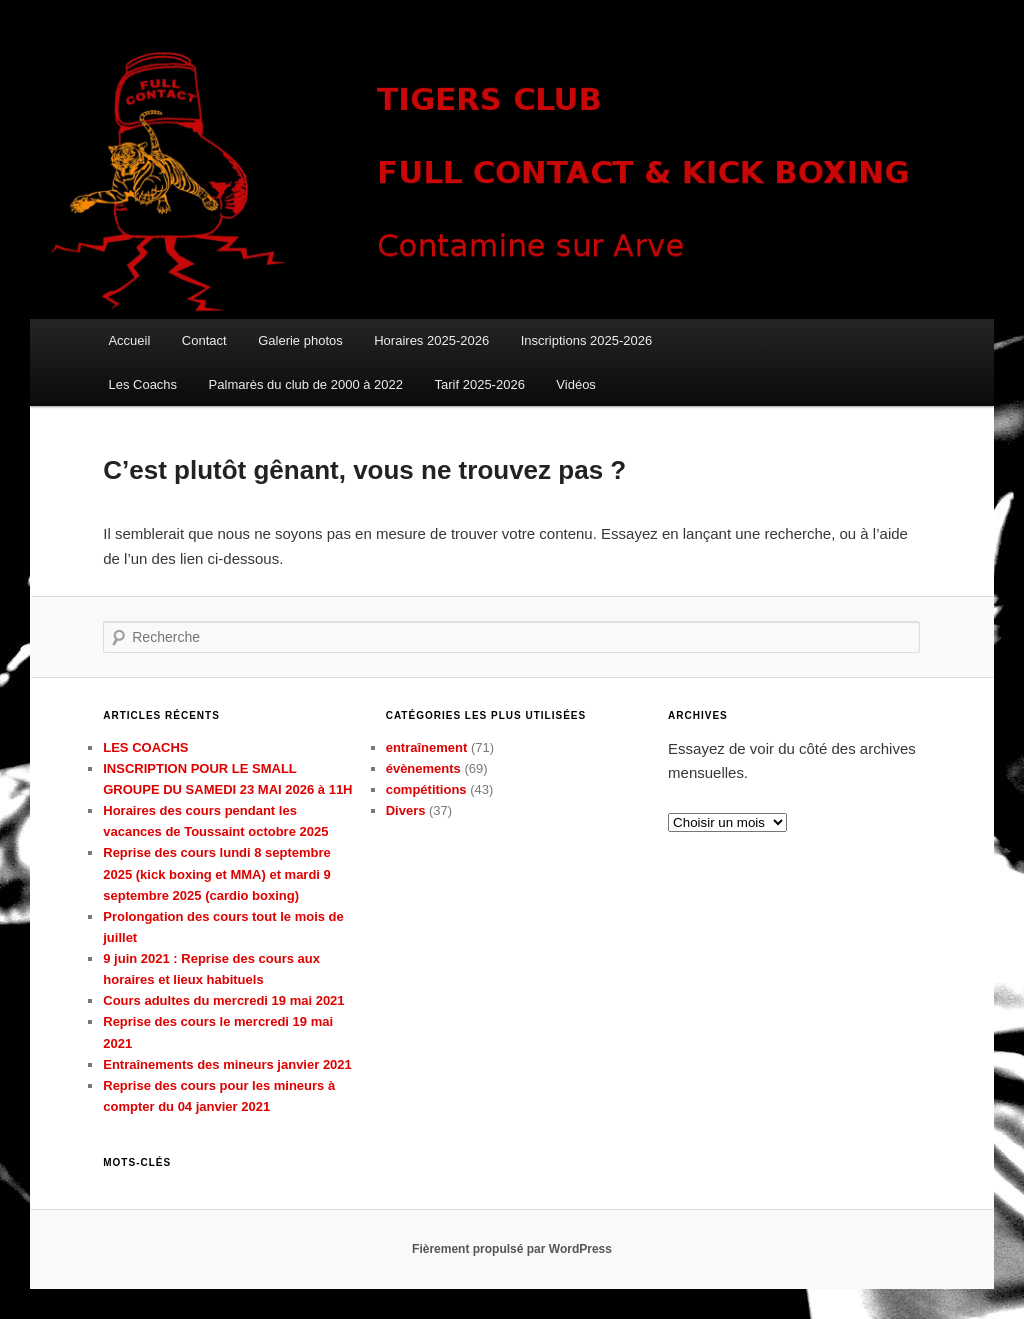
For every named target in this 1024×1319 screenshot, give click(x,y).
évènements (423, 768)
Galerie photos (300, 340)
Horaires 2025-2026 (431, 340)
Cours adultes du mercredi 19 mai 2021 (223, 1000)
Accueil (129, 340)
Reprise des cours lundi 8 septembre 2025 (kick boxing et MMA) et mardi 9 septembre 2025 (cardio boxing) (217, 873)
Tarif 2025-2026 (480, 384)
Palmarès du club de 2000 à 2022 (306, 384)
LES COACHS (145, 747)
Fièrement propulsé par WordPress (512, 1249)
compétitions (426, 789)
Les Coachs (142, 384)
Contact (204, 340)
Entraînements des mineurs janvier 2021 (227, 1064)
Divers (406, 810)
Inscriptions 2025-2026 (587, 340)
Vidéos (576, 384)
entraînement (427, 747)
